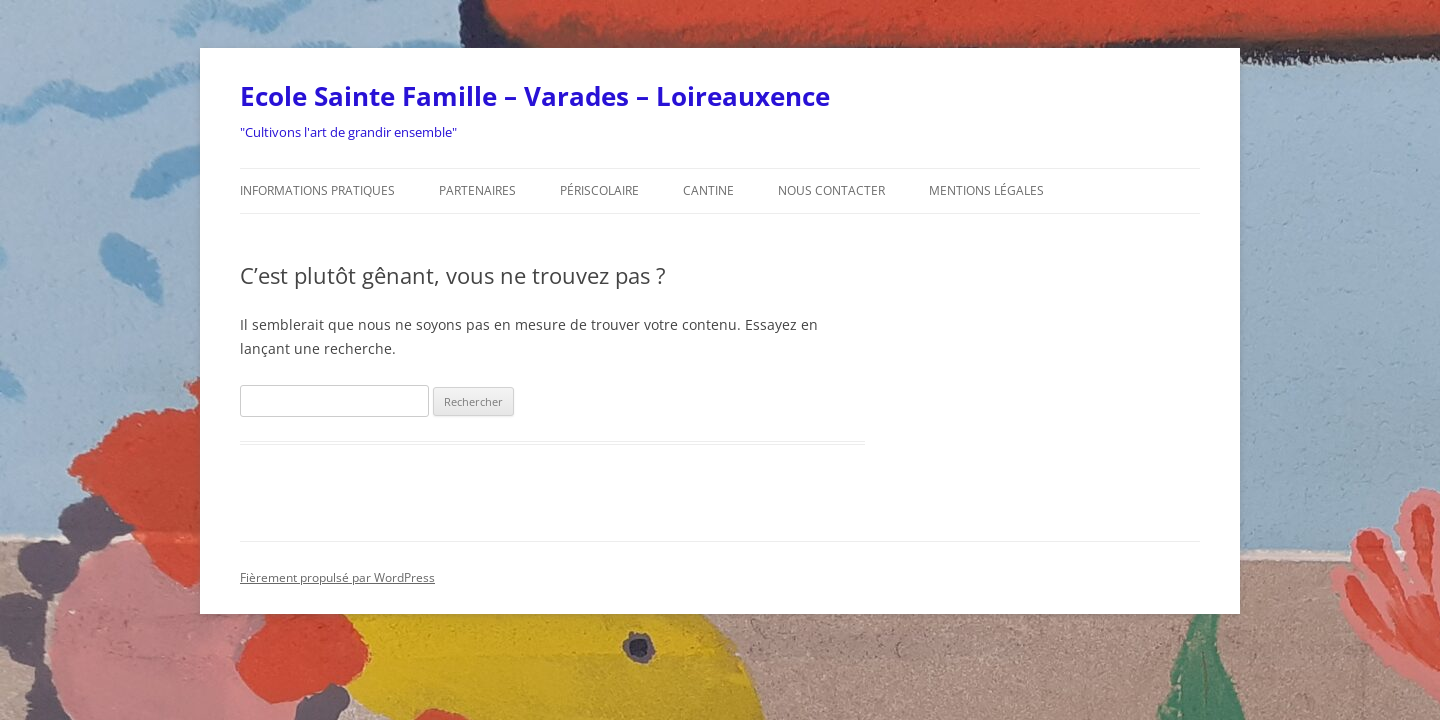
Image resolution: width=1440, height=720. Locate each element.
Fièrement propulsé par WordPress (337, 577)
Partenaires (477, 190)
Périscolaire (599, 190)
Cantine (708, 190)
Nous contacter (831, 190)
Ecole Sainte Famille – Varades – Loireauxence (535, 96)
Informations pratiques (317, 190)
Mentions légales (986, 190)
